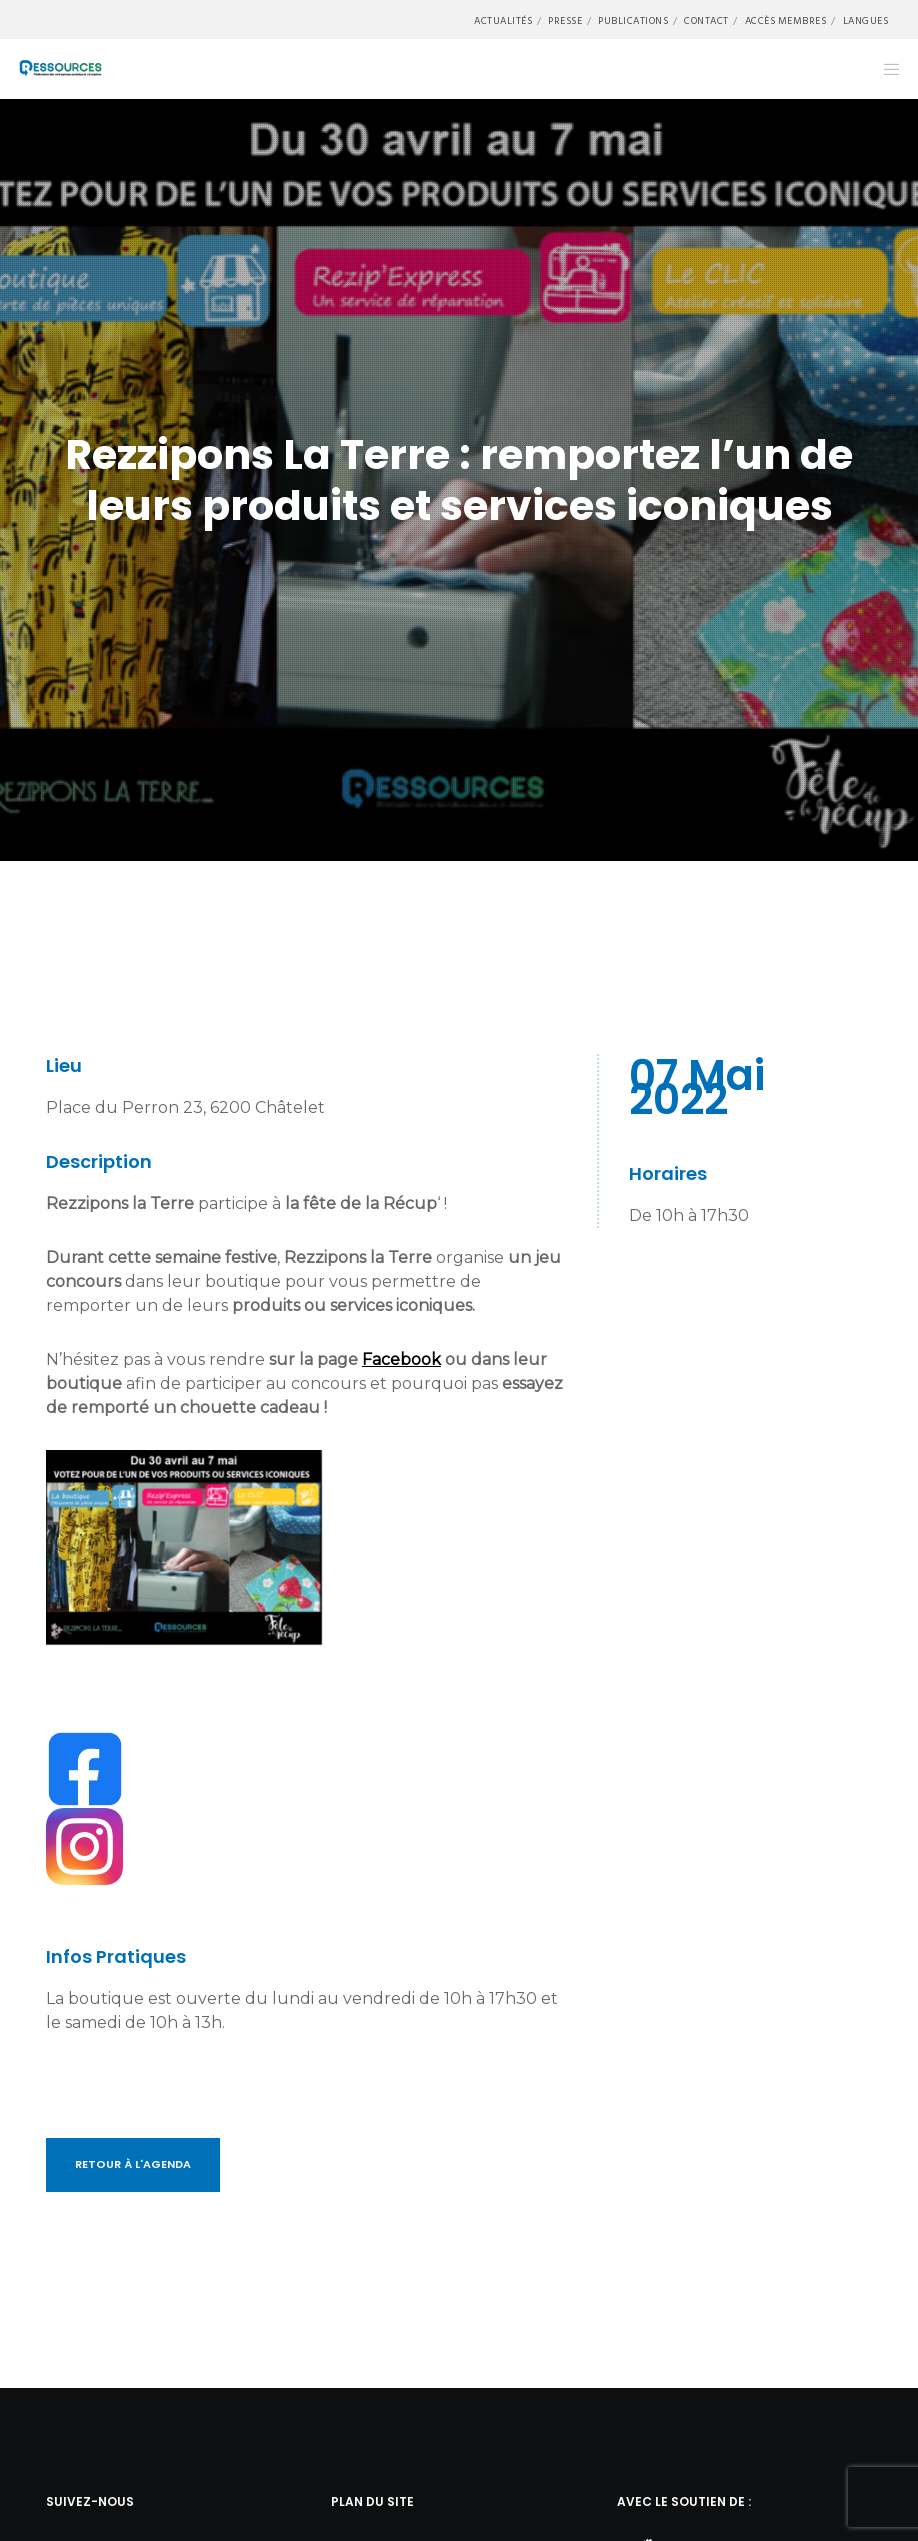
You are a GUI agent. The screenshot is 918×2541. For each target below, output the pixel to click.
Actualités (503, 21)
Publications (633, 21)
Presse (565, 21)
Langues (866, 21)
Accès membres (786, 21)
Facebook (401, 1359)
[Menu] (885, 69)
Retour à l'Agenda (133, 2164)
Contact (706, 21)
